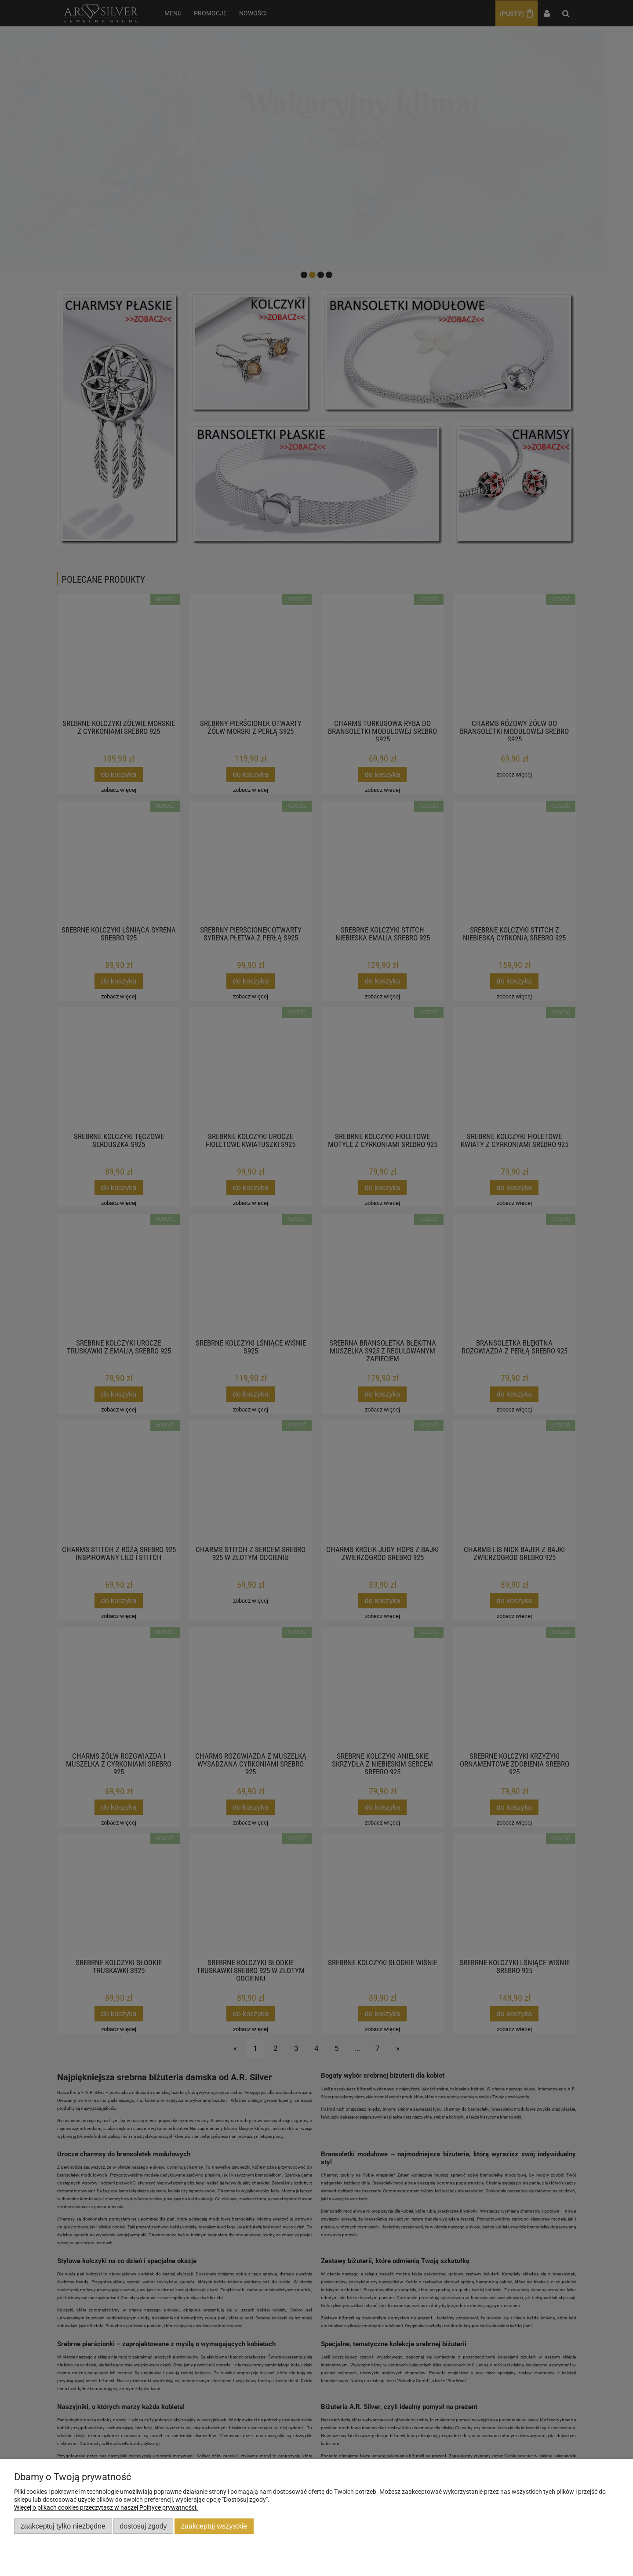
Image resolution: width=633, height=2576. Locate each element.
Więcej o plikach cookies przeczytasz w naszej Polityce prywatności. (106, 2507)
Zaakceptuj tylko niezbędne (63, 2526)
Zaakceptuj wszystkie (214, 2526)
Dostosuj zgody (143, 2526)
